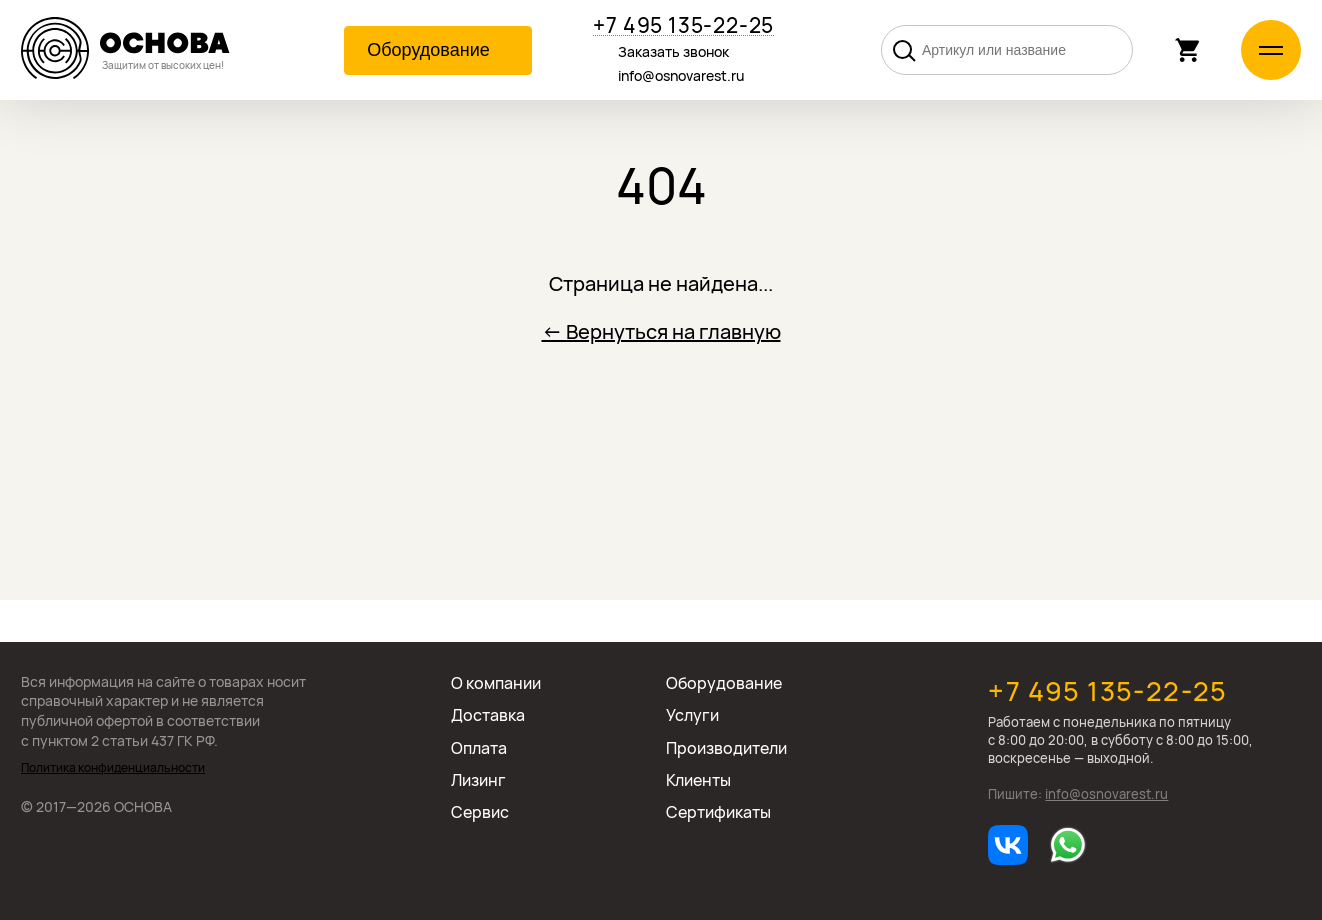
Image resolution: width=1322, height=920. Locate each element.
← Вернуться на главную (661, 331)
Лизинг (478, 780)
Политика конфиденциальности (113, 768)
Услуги (692, 715)
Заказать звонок (673, 51)
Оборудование (724, 683)
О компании (496, 683)
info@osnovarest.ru (681, 75)
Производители (726, 748)
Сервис (480, 812)
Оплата (479, 748)
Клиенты (698, 780)
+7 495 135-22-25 (683, 25)
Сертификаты (718, 812)
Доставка (488, 715)
